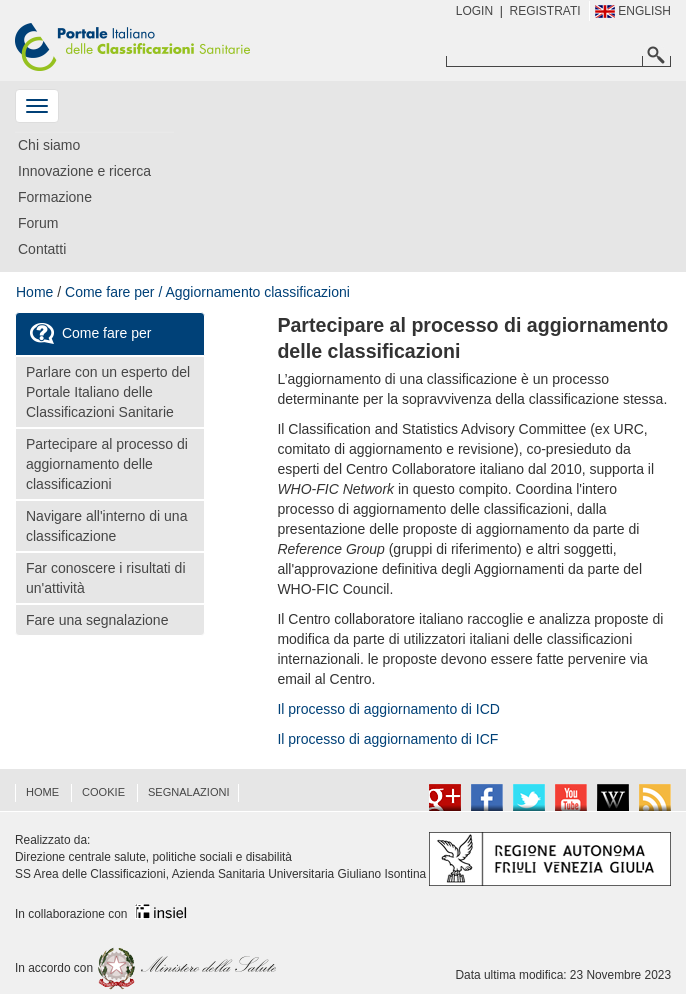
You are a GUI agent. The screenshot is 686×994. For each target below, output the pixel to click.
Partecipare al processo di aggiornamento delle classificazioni (107, 464)
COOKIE (103, 792)
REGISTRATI (545, 11)
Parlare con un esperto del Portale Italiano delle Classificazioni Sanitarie (108, 392)
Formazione (55, 197)
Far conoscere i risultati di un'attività (106, 578)
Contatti (42, 249)
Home (34, 292)
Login (474, 11)
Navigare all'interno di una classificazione (106, 526)
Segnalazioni (189, 792)
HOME (42, 792)
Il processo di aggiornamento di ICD (388, 709)
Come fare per (88, 334)
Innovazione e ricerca (84, 171)
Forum (38, 223)
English (633, 11)
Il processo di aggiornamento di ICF (387, 739)
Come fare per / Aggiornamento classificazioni (207, 292)
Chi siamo (49, 145)
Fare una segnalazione (97, 620)
